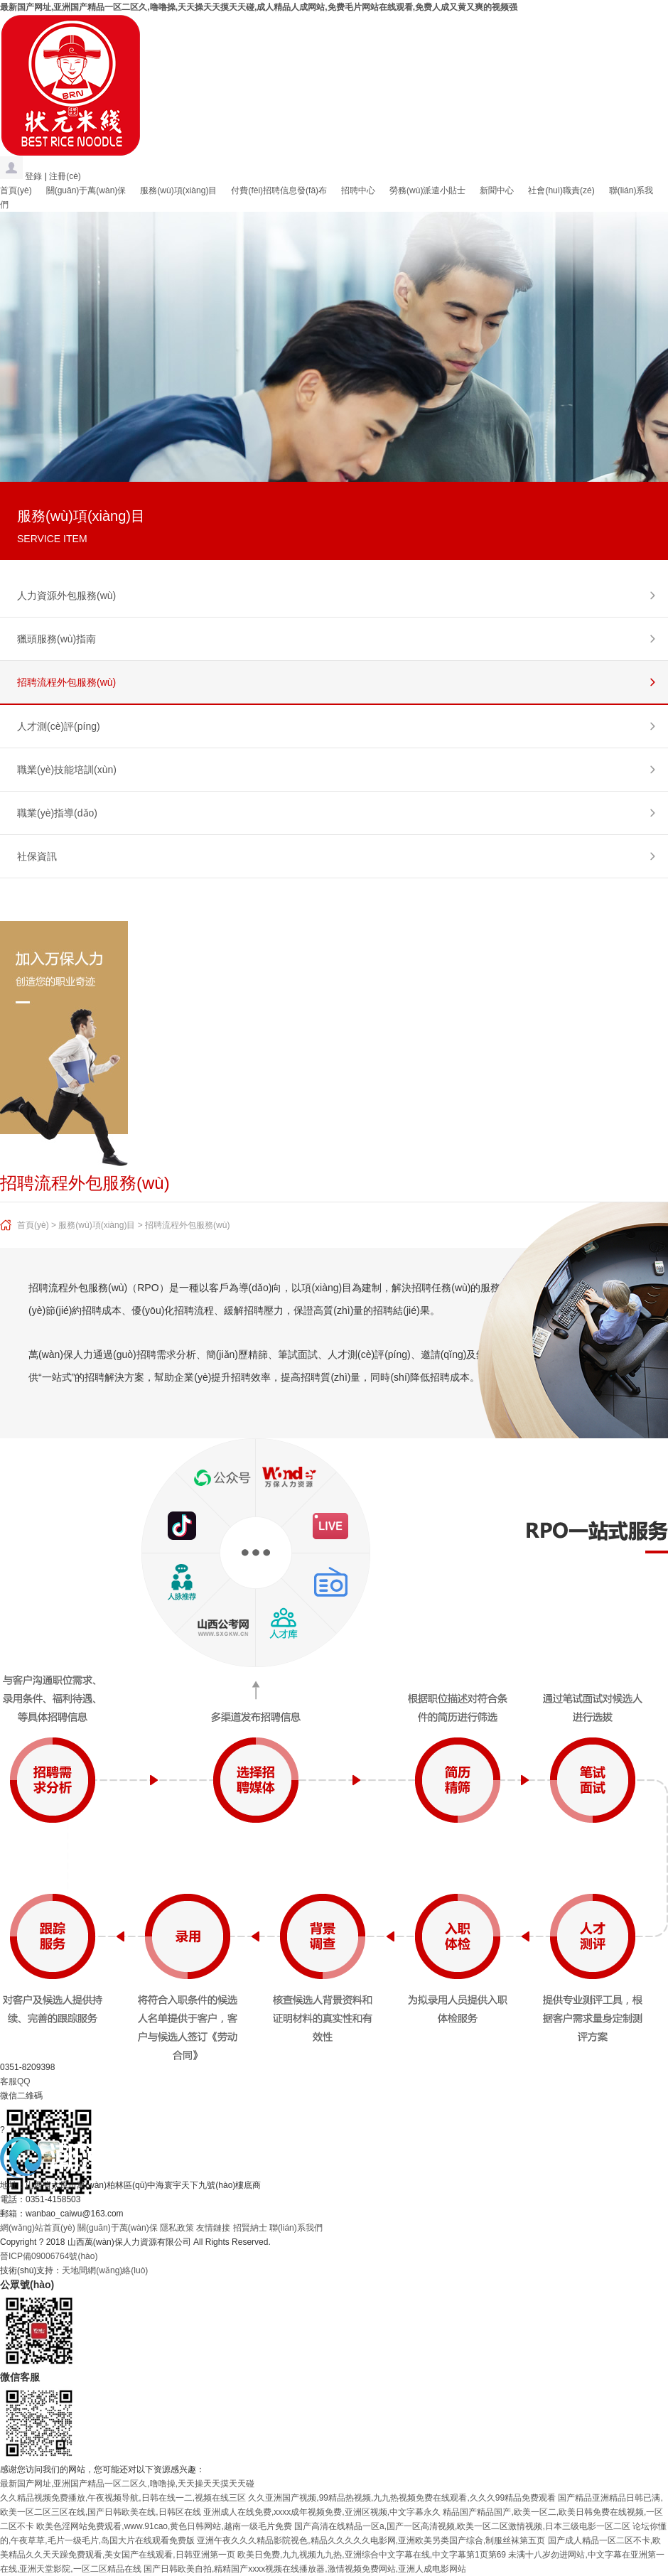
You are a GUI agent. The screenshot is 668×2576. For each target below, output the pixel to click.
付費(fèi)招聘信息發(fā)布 (279, 190)
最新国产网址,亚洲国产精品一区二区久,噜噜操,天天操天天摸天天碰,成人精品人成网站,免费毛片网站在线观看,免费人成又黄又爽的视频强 (258, 7)
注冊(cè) (65, 176)
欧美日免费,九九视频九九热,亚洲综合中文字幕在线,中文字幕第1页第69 (371, 2555)
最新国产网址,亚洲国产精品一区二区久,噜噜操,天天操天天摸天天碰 (127, 2484)
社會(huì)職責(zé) (561, 190)
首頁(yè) (16, 190)
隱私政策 (177, 2228)
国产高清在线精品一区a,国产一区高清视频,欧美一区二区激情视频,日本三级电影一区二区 (462, 2526)
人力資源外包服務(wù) (66, 595)
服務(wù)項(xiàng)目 (178, 190)
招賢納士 (250, 2228)
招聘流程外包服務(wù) (66, 682)
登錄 (33, 176)
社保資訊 (37, 856)
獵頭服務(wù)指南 (56, 639)
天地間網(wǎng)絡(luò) (105, 2270)
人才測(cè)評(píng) (58, 726)
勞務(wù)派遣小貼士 (427, 190)
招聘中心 (358, 190)
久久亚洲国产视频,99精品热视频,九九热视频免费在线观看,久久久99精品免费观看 (402, 2498)
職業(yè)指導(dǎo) (57, 813)
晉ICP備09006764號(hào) (48, 2256)
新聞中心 (497, 190)
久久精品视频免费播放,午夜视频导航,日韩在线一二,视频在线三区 (123, 2498)
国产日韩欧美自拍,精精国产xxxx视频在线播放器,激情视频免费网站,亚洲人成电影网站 (305, 2569)
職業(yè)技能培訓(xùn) (67, 769)
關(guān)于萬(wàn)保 (86, 190)
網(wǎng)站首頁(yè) (37, 2228)
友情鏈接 (213, 2228)
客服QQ (15, 2081)
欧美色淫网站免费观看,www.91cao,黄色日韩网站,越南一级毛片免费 (163, 2526)
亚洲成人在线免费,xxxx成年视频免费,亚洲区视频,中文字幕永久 (322, 2512)
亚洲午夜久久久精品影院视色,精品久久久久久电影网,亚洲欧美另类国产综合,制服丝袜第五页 (371, 2540)
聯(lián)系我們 (296, 2228)
